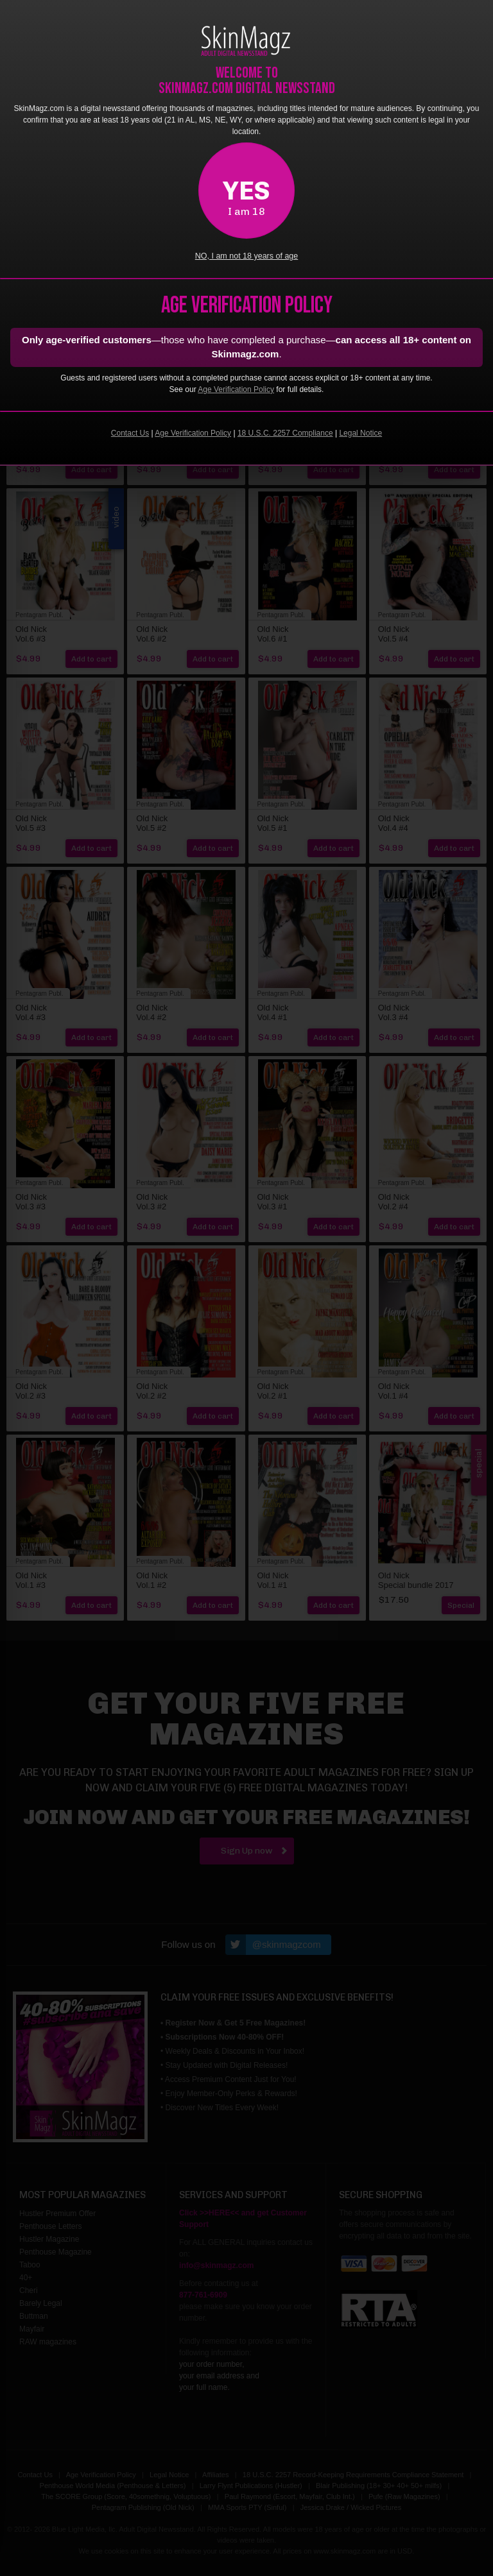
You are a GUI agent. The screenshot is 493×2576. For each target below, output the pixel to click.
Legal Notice (360, 433)
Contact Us (130, 433)
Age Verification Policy (236, 389)
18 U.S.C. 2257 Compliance (285, 433)
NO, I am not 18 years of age (246, 256)
